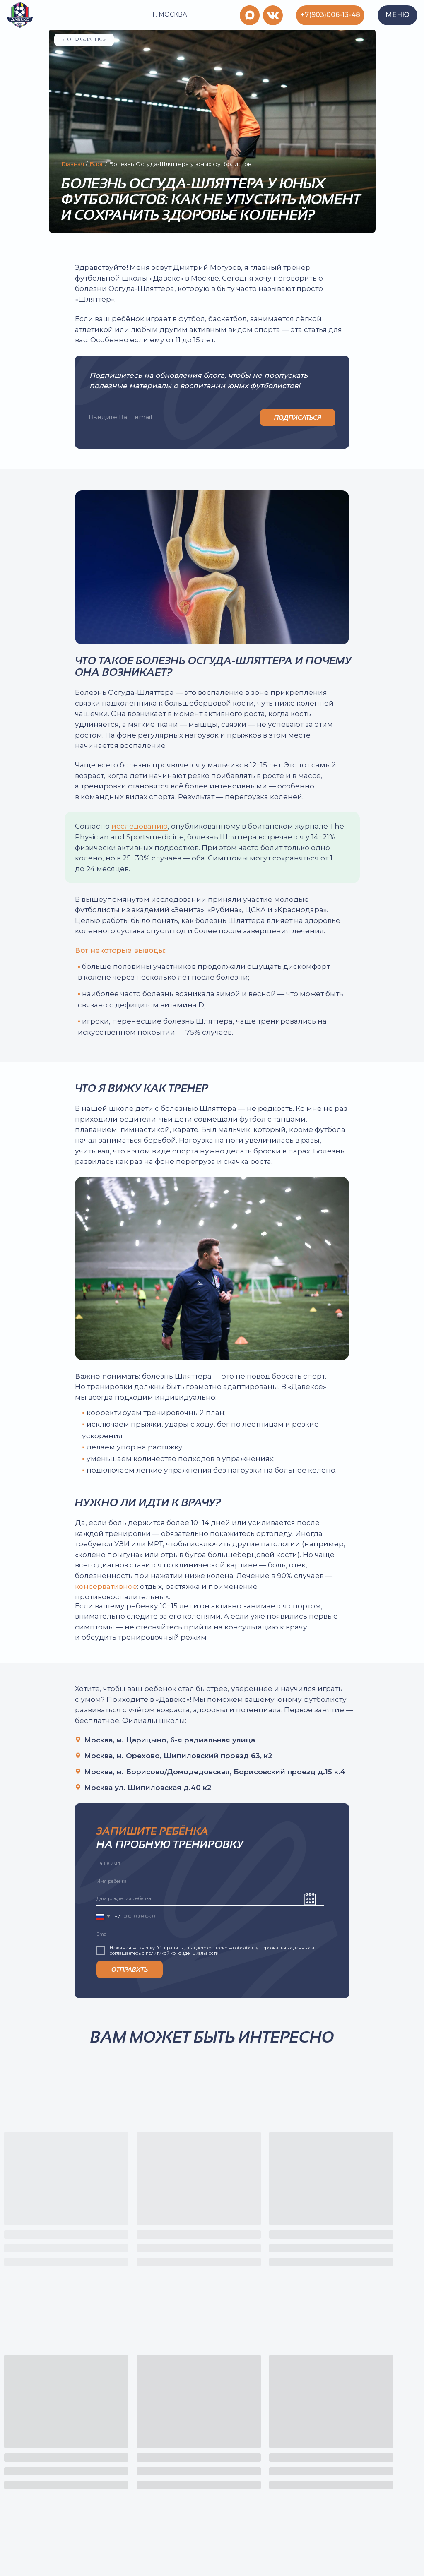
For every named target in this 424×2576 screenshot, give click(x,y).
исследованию (139, 826)
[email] (170, 418)
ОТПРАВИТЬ (129, 1969)
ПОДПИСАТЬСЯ (297, 417)
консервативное (106, 1586)
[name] (210, 1863)
